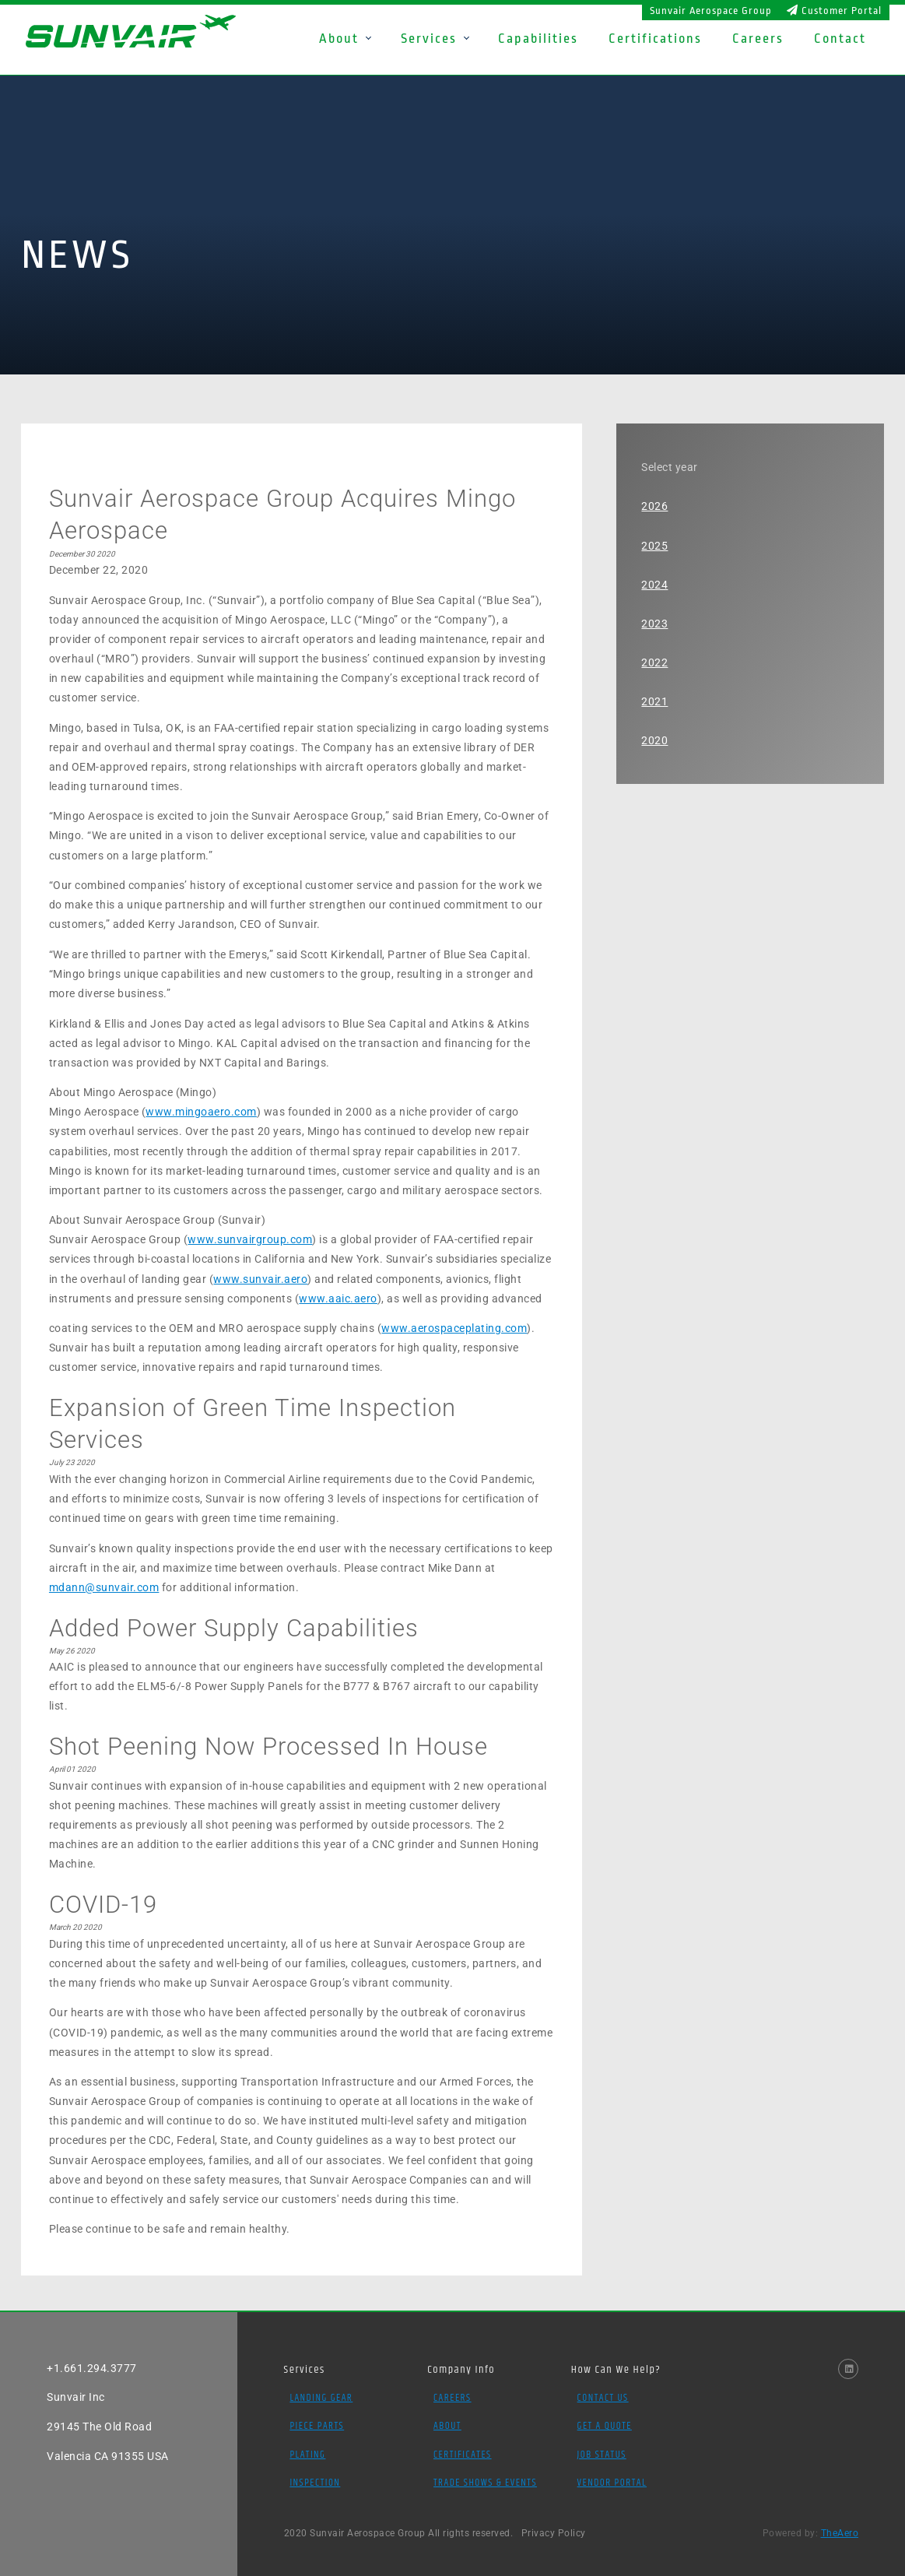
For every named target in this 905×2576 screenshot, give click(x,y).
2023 (654, 623)
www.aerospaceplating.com (454, 1328)
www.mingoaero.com (201, 1111)
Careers (452, 2398)
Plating (307, 2454)
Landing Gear (321, 2398)
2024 (654, 584)
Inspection (314, 2482)
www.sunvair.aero (260, 1279)
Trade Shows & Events (485, 2482)
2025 (654, 545)
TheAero (840, 2533)
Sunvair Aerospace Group (711, 10)
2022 (654, 662)
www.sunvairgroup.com (250, 1239)
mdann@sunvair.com (104, 1587)
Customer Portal (834, 10)
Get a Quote (604, 2426)
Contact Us (603, 2398)
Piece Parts (316, 2426)
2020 (654, 740)
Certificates (462, 2454)
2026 (654, 506)
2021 (654, 701)
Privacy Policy (553, 2533)
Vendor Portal (612, 2482)
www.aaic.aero (338, 1298)
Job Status (601, 2454)
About (447, 2426)
